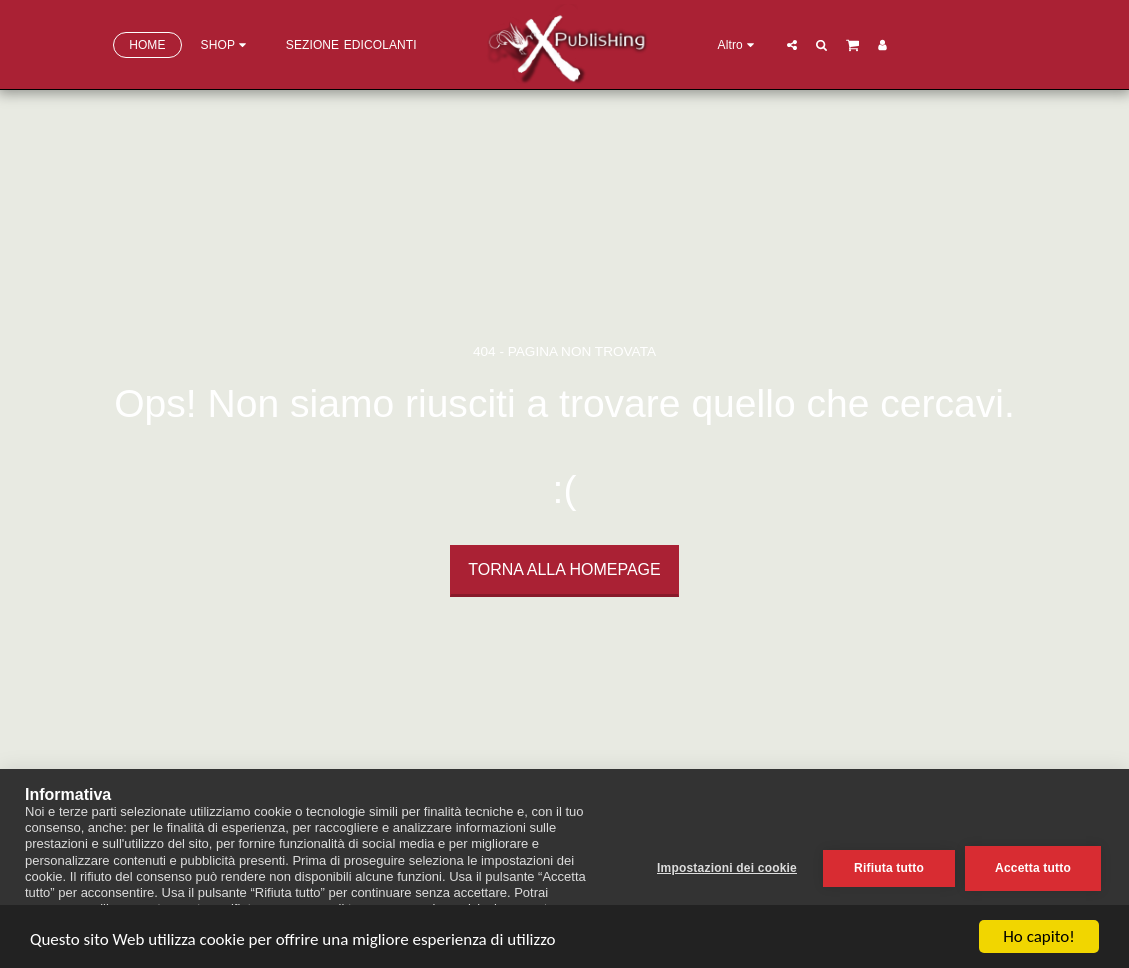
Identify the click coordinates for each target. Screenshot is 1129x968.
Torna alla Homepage (564, 569)
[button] (792, 44)
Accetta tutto (1033, 868)
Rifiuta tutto (889, 868)
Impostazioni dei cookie (727, 868)
